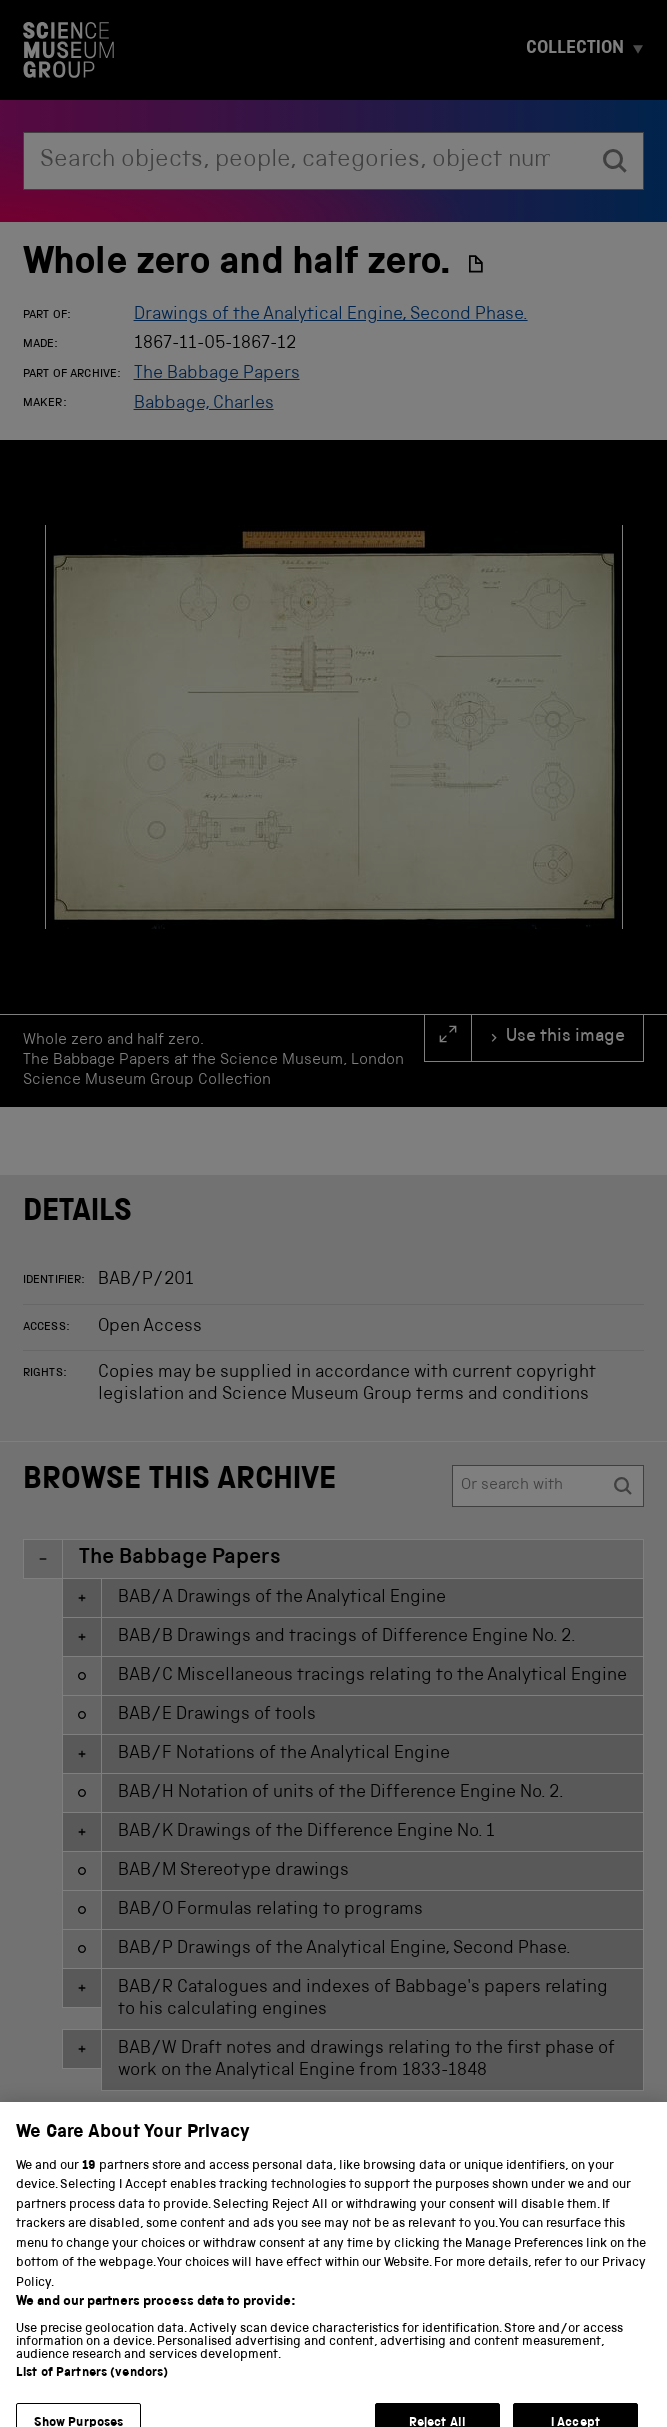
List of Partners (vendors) (92, 2410)
